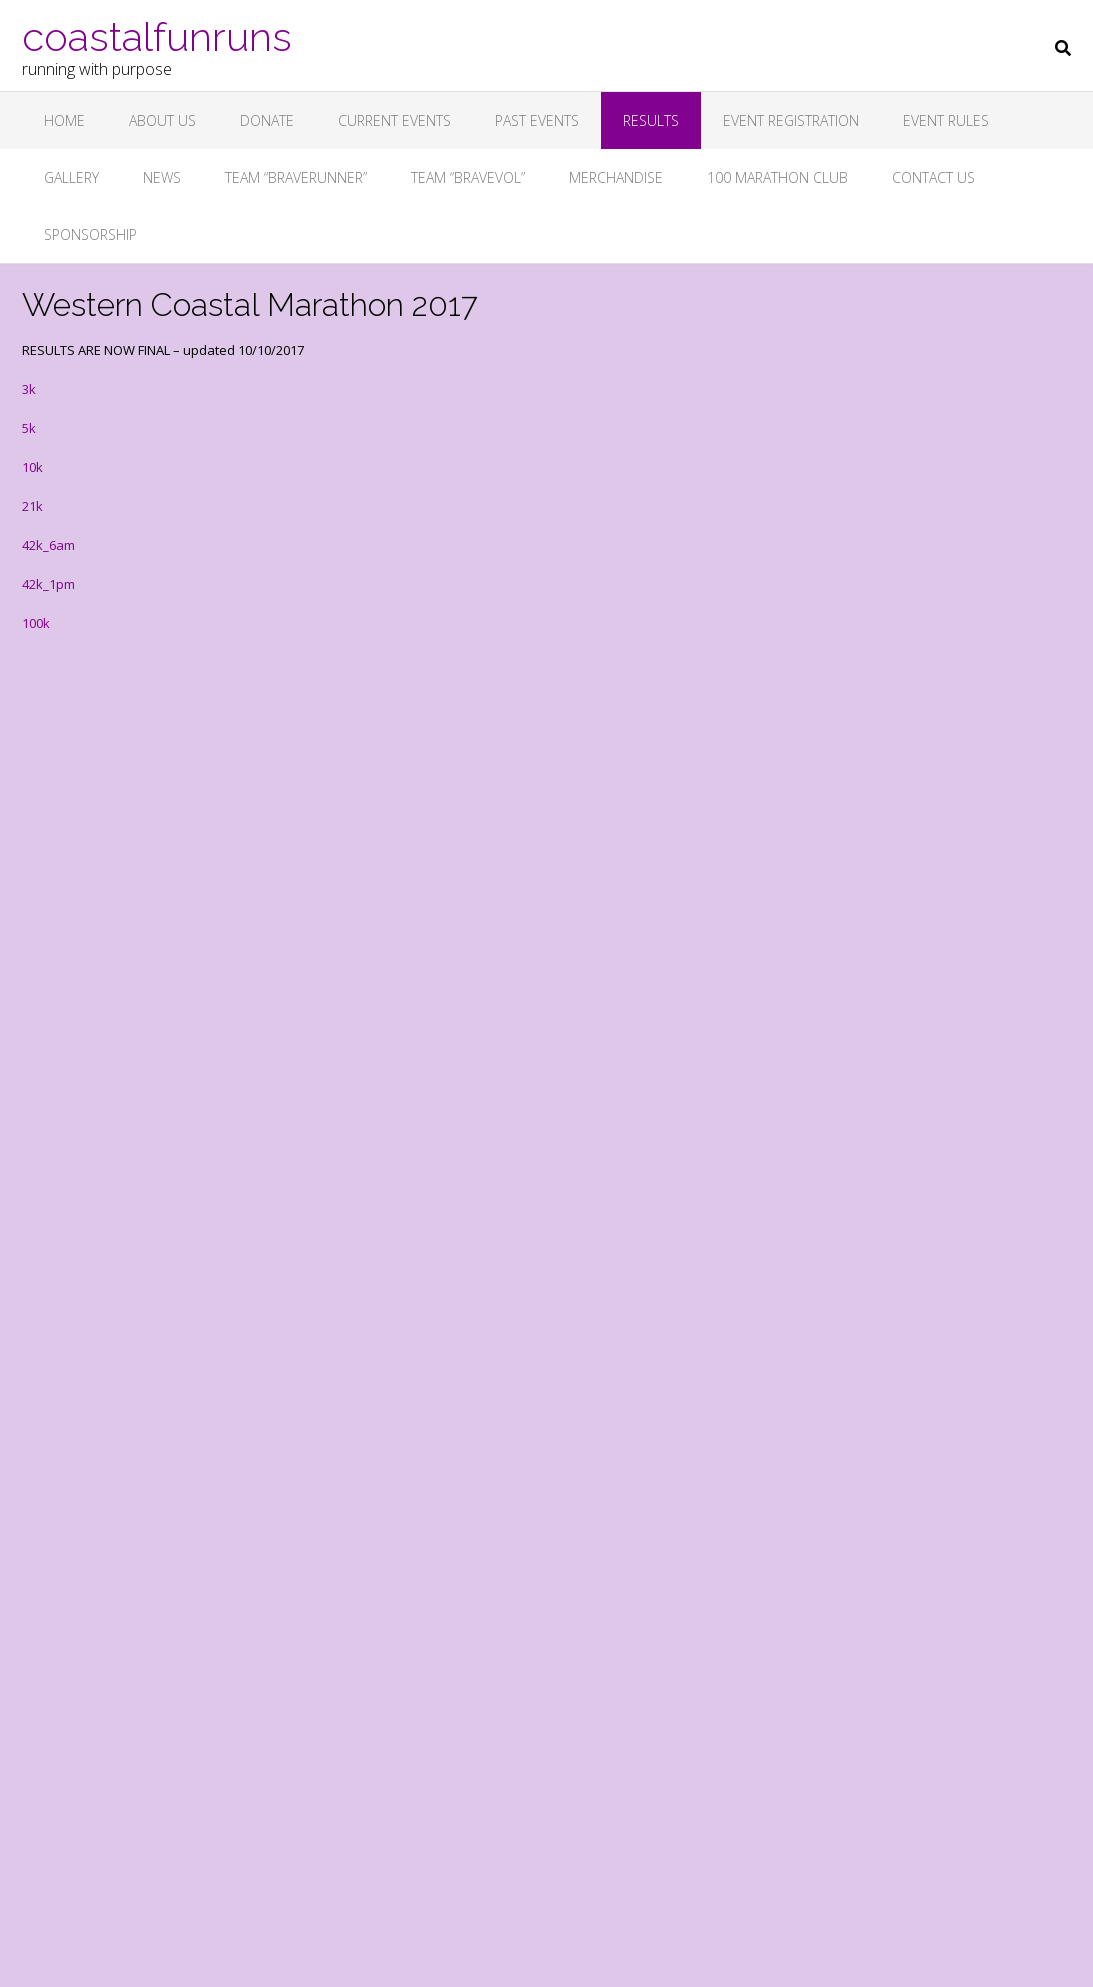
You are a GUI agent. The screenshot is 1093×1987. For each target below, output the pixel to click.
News (162, 177)
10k (32, 467)
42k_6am (48, 545)
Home (64, 120)
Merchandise (616, 177)
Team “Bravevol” (468, 177)
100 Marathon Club (777, 177)
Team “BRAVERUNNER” (296, 177)
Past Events (537, 120)
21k (32, 506)
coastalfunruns (157, 35)
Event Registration (791, 120)
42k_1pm (48, 584)
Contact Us (933, 177)
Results (651, 120)
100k (36, 623)
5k (29, 428)
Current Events (394, 120)
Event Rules (946, 120)
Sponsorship (90, 234)
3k (29, 389)
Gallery (71, 177)
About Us (162, 120)
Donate (267, 120)
